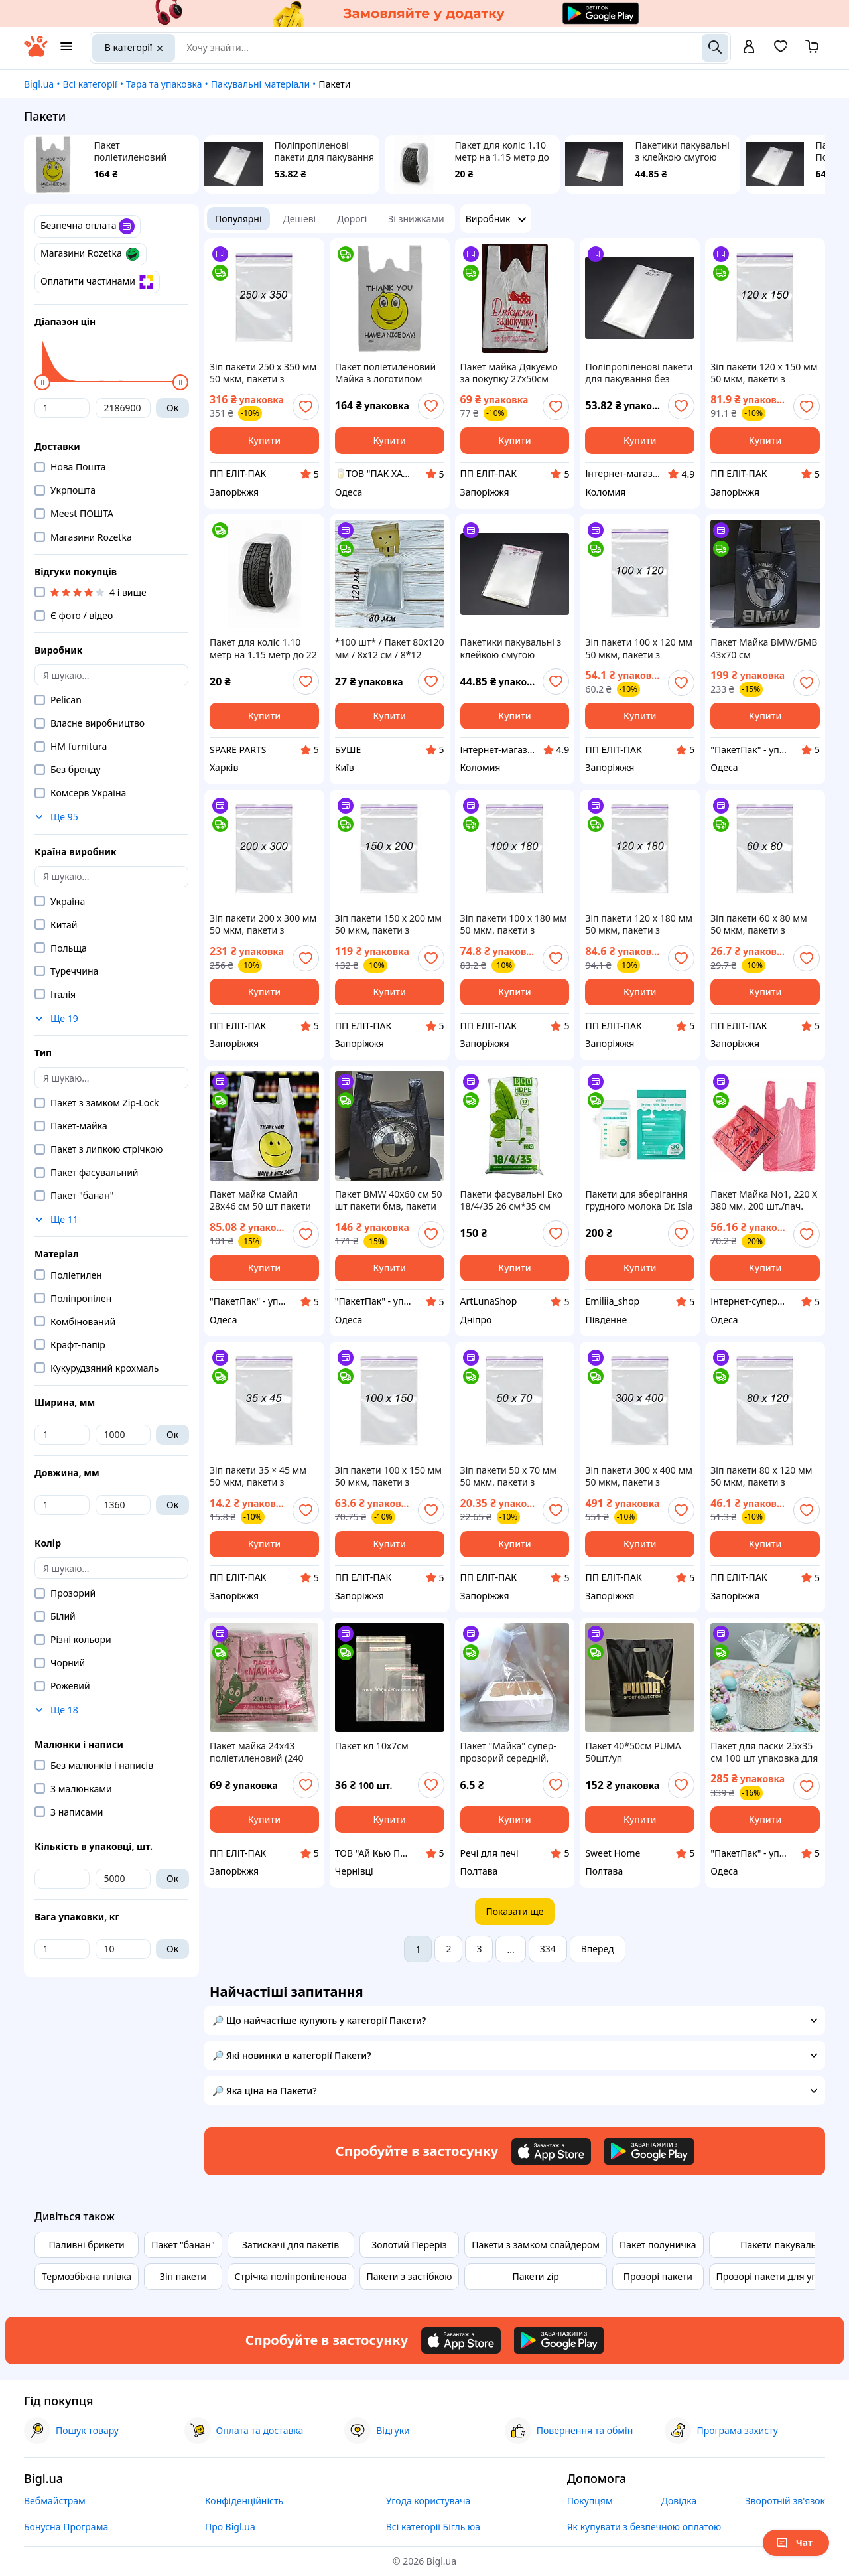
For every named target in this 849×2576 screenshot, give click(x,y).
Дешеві (299, 218)
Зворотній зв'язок (785, 2500)
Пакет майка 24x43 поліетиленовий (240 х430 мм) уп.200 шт (256, 1752)
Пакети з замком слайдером (536, 2244)
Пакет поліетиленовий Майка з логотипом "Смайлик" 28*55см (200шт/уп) (138, 151)
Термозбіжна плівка (86, 2276)
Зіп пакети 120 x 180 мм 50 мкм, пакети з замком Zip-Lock (638, 924)
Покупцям (590, 2500)
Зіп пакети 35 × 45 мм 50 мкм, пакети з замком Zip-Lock (258, 1476)
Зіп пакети (183, 2276)
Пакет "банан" (182, 2244)
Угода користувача (428, 2500)
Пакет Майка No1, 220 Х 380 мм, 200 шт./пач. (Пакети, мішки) (763, 1200)
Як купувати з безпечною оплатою (644, 2526)
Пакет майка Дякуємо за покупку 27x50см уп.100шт (509, 373)
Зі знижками (416, 218)
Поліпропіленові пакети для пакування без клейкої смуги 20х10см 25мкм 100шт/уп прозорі (324, 151)
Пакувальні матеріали (260, 84)
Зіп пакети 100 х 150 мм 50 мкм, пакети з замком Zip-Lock (388, 1476)
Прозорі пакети (657, 2276)
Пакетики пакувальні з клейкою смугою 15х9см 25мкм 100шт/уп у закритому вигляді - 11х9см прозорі (684, 151)
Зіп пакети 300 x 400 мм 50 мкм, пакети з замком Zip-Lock (638, 1476)
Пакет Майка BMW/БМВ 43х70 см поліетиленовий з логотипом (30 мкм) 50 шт (763, 648)
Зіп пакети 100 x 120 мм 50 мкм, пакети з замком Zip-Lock (638, 648)
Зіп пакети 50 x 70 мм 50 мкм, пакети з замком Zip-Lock (508, 1476)
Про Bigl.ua (230, 2526)
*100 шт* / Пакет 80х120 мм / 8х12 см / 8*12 (389, 648)
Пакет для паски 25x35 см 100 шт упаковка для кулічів (764, 1752)
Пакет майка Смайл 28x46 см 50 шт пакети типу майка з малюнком (264, 1200)
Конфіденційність (244, 2500)
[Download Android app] (649, 2151)
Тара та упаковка (164, 84)
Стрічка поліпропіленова (291, 2276)
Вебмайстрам (55, 2500)
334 (548, 1948)
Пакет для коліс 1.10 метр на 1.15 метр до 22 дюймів (502, 151)
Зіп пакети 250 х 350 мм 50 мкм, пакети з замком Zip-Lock (263, 373)
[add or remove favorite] (306, 407)
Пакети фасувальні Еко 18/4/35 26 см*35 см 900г (511, 1200)
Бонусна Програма (66, 2526)
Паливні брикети (86, 2244)
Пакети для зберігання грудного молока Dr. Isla (638, 1200)
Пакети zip (535, 2276)
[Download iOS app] (551, 2151)
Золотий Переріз (408, 2244)
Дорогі (352, 218)
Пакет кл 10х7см (372, 1746)
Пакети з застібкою (409, 2276)
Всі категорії (89, 84)
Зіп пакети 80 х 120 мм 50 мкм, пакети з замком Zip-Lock (761, 1476)
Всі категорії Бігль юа (433, 2526)
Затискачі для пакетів (290, 2244)
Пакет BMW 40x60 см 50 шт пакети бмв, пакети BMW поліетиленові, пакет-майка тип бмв (388, 1200)
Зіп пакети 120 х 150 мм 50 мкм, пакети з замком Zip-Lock (763, 373)
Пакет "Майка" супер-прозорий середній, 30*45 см (508, 1752)
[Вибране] (780, 50)
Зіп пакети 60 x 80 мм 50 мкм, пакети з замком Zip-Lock (758, 924)
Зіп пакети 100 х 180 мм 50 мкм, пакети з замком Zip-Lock (513, 924)
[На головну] (36, 53)
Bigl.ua (39, 84)
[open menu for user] (749, 47)
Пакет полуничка (658, 2244)
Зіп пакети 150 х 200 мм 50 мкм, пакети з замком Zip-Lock (388, 924)
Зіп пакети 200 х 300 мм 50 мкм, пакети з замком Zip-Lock (263, 924)
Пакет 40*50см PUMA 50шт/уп (633, 1752)
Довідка (678, 2500)
